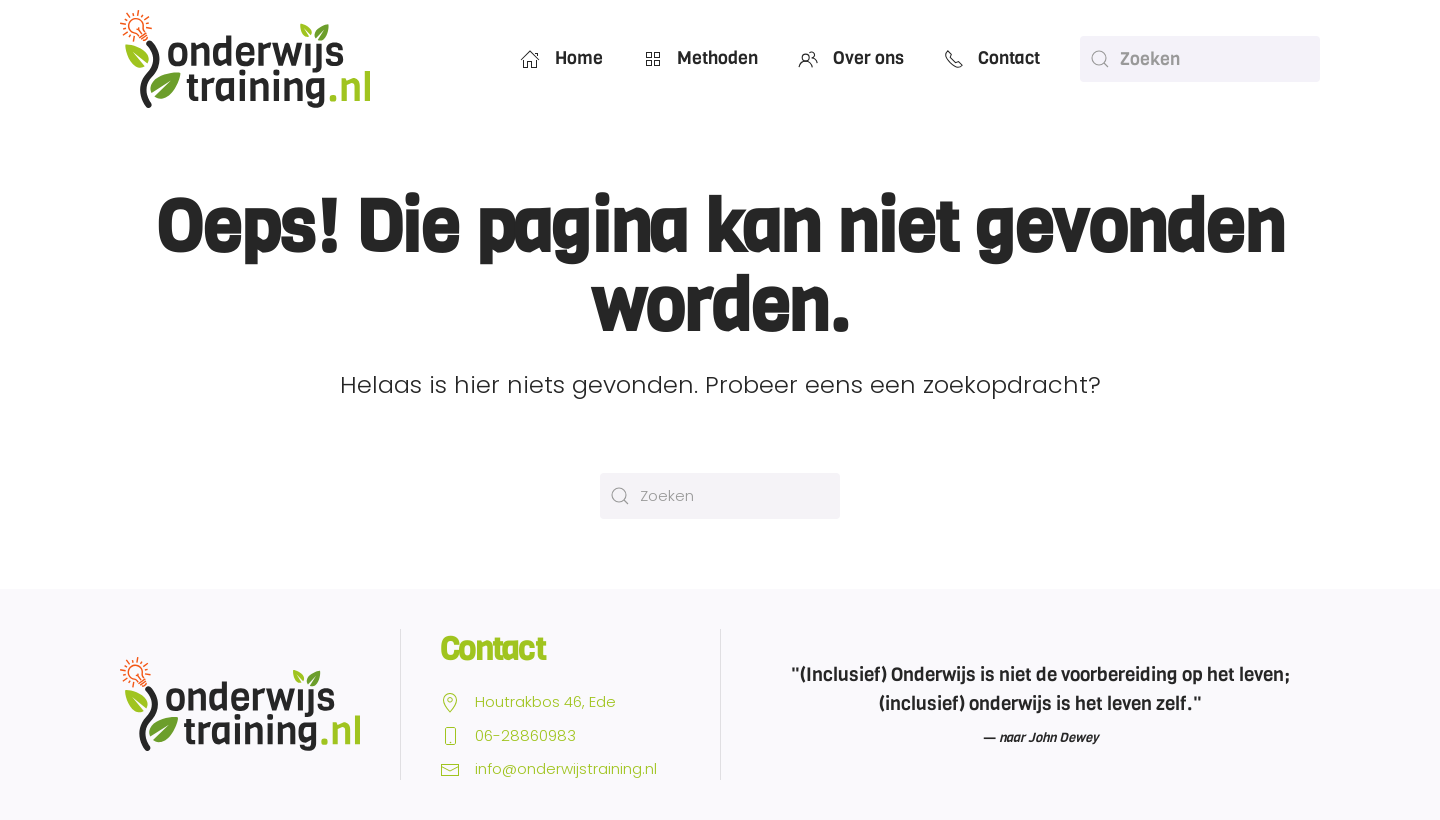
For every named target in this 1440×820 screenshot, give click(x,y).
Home (561, 58)
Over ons (851, 58)
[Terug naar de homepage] (245, 59)
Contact (992, 58)
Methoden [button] (701, 58)
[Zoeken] (1200, 59)
